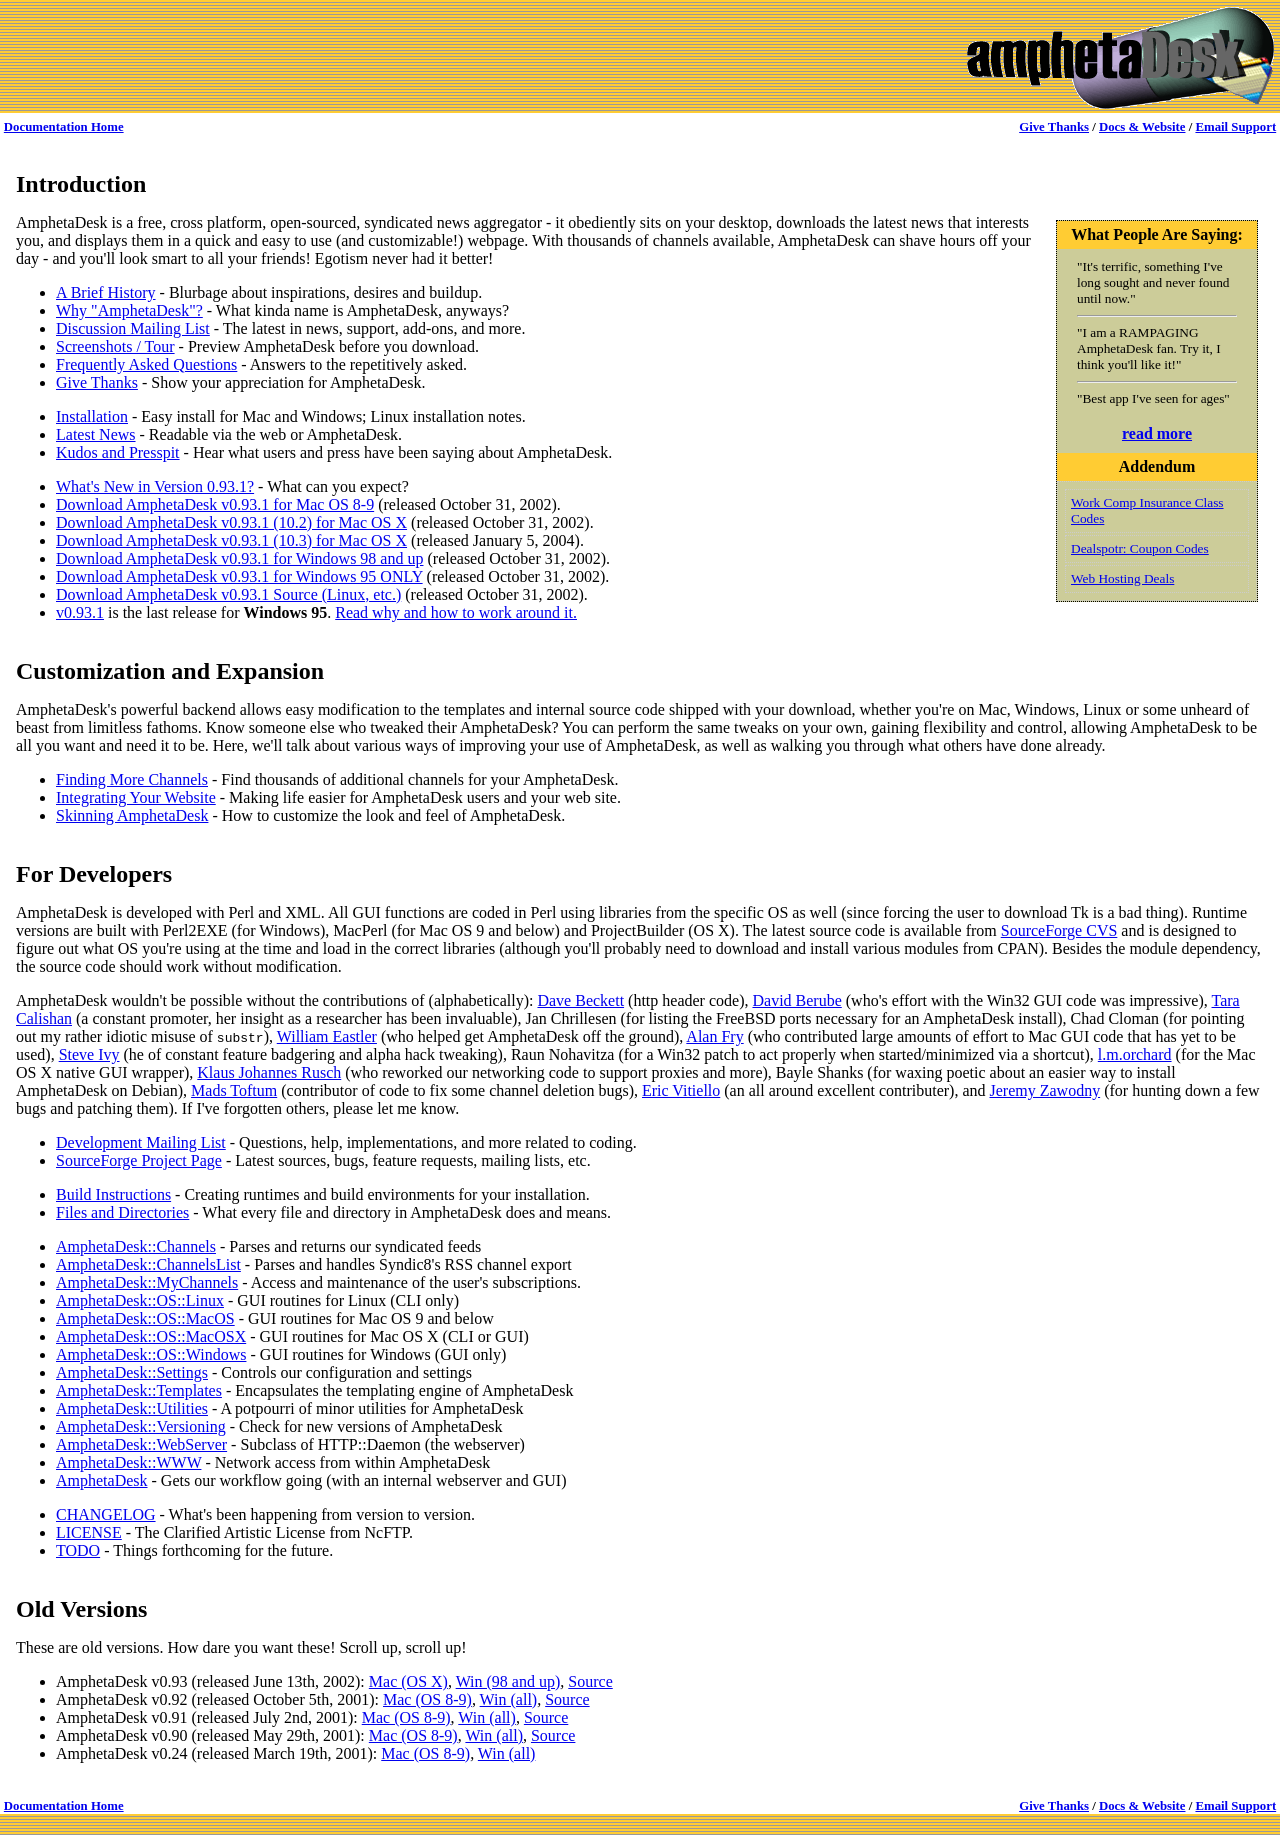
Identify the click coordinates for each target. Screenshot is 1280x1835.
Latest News (96, 434)
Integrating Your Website (136, 797)
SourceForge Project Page (139, 1160)
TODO (78, 1550)
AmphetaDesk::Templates (139, 1390)
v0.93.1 (80, 612)
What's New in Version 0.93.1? (155, 486)
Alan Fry (714, 1036)
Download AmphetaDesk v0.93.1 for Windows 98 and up (239, 558)
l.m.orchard (1135, 1054)
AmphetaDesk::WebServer (141, 1444)
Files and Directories (122, 1212)
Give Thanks (1054, 127)
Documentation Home (64, 127)
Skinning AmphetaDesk (132, 815)
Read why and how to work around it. (456, 612)
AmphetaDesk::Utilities (132, 1408)
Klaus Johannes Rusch (269, 1072)
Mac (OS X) (408, 1681)
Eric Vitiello (681, 1090)
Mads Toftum (234, 1090)
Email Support (1235, 127)
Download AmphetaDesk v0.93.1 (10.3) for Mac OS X (231, 540)
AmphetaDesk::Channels (136, 1246)
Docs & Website (1142, 127)
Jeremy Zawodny (1045, 1090)
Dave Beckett (580, 1000)
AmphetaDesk (102, 1480)
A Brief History (106, 292)
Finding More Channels (132, 779)
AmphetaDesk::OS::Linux (140, 1300)
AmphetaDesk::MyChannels (147, 1282)
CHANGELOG (106, 1514)
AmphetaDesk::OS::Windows (151, 1354)
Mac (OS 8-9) (427, 1699)
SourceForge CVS (1059, 930)
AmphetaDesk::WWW (128, 1462)
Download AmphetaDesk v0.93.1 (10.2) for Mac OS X (231, 522)
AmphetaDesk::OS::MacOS (145, 1318)
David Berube (796, 1000)
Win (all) (509, 1699)
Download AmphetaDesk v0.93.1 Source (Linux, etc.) (228, 594)
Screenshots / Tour (115, 346)
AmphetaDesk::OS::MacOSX (151, 1336)
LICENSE (89, 1532)
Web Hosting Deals (1122, 578)
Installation (92, 416)
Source (590, 1681)
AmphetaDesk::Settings (132, 1372)
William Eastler (327, 1036)
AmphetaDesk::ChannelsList (148, 1264)
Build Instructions (113, 1194)
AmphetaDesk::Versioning (141, 1426)
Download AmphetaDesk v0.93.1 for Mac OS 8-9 (215, 504)
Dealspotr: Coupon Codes (1140, 548)
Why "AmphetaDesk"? (129, 310)
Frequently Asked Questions (146, 364)
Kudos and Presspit (118, 452)
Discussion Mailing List (133, 328)
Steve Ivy (89, 1054)
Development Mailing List (141, 1142)
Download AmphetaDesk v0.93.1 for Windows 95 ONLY (239, 576)
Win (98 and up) (508, 1681)
